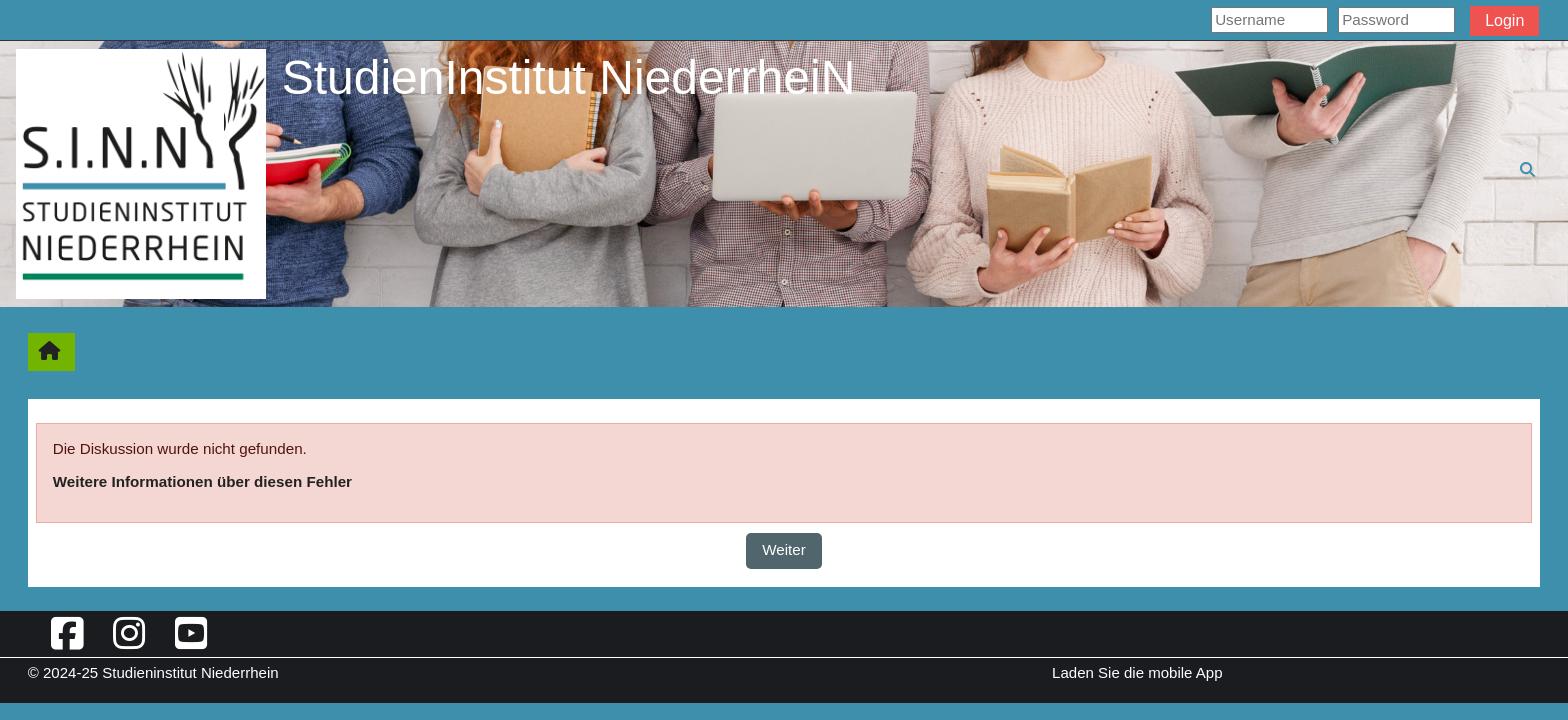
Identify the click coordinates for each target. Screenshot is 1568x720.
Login (1504, 20)
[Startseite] (141, 172)
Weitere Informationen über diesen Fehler (202, 481)
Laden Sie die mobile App (1137, 672)
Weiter (784, 549)
